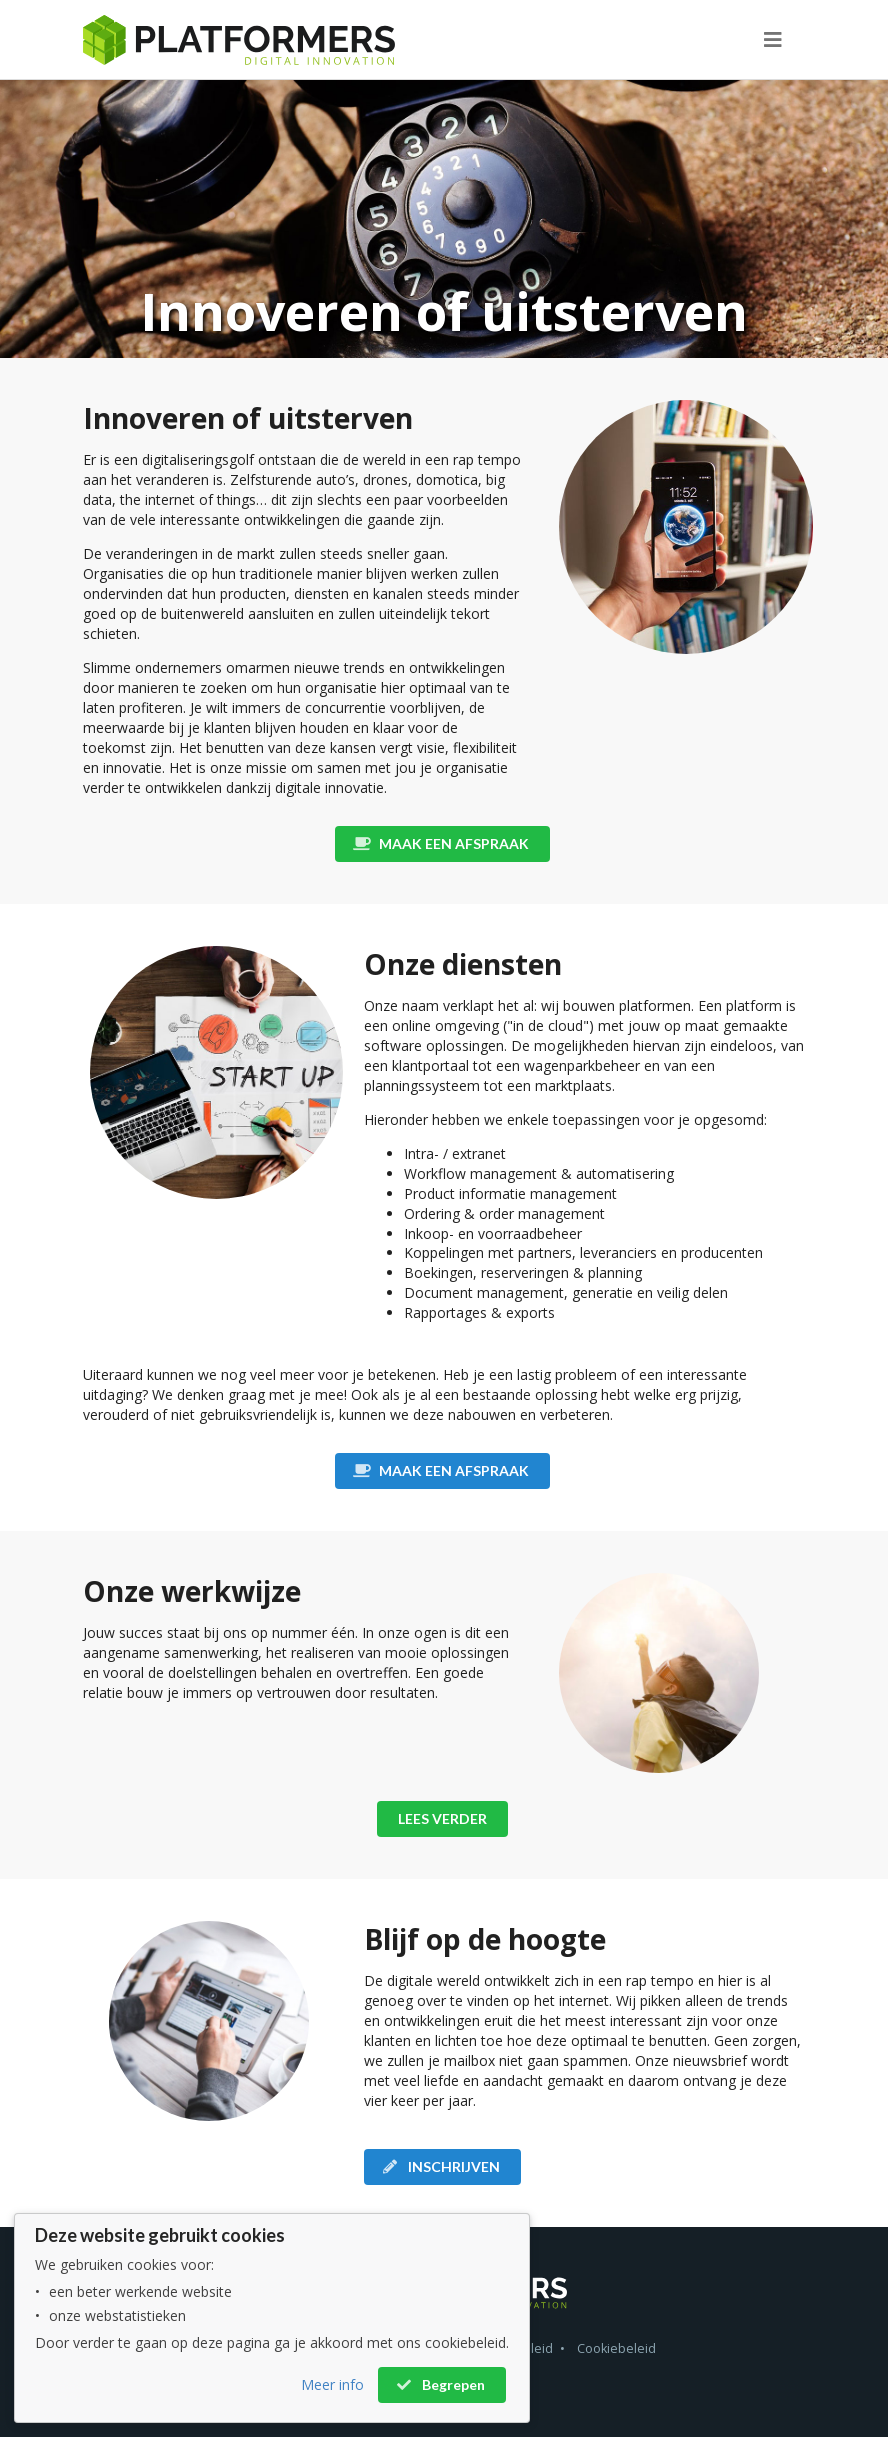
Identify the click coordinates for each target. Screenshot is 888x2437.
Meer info (332, 2384)
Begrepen (440, 2384)
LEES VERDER (442, 1818)
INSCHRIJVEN (441, 2166)
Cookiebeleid (616, 2348)
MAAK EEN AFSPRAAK (441, 843)
